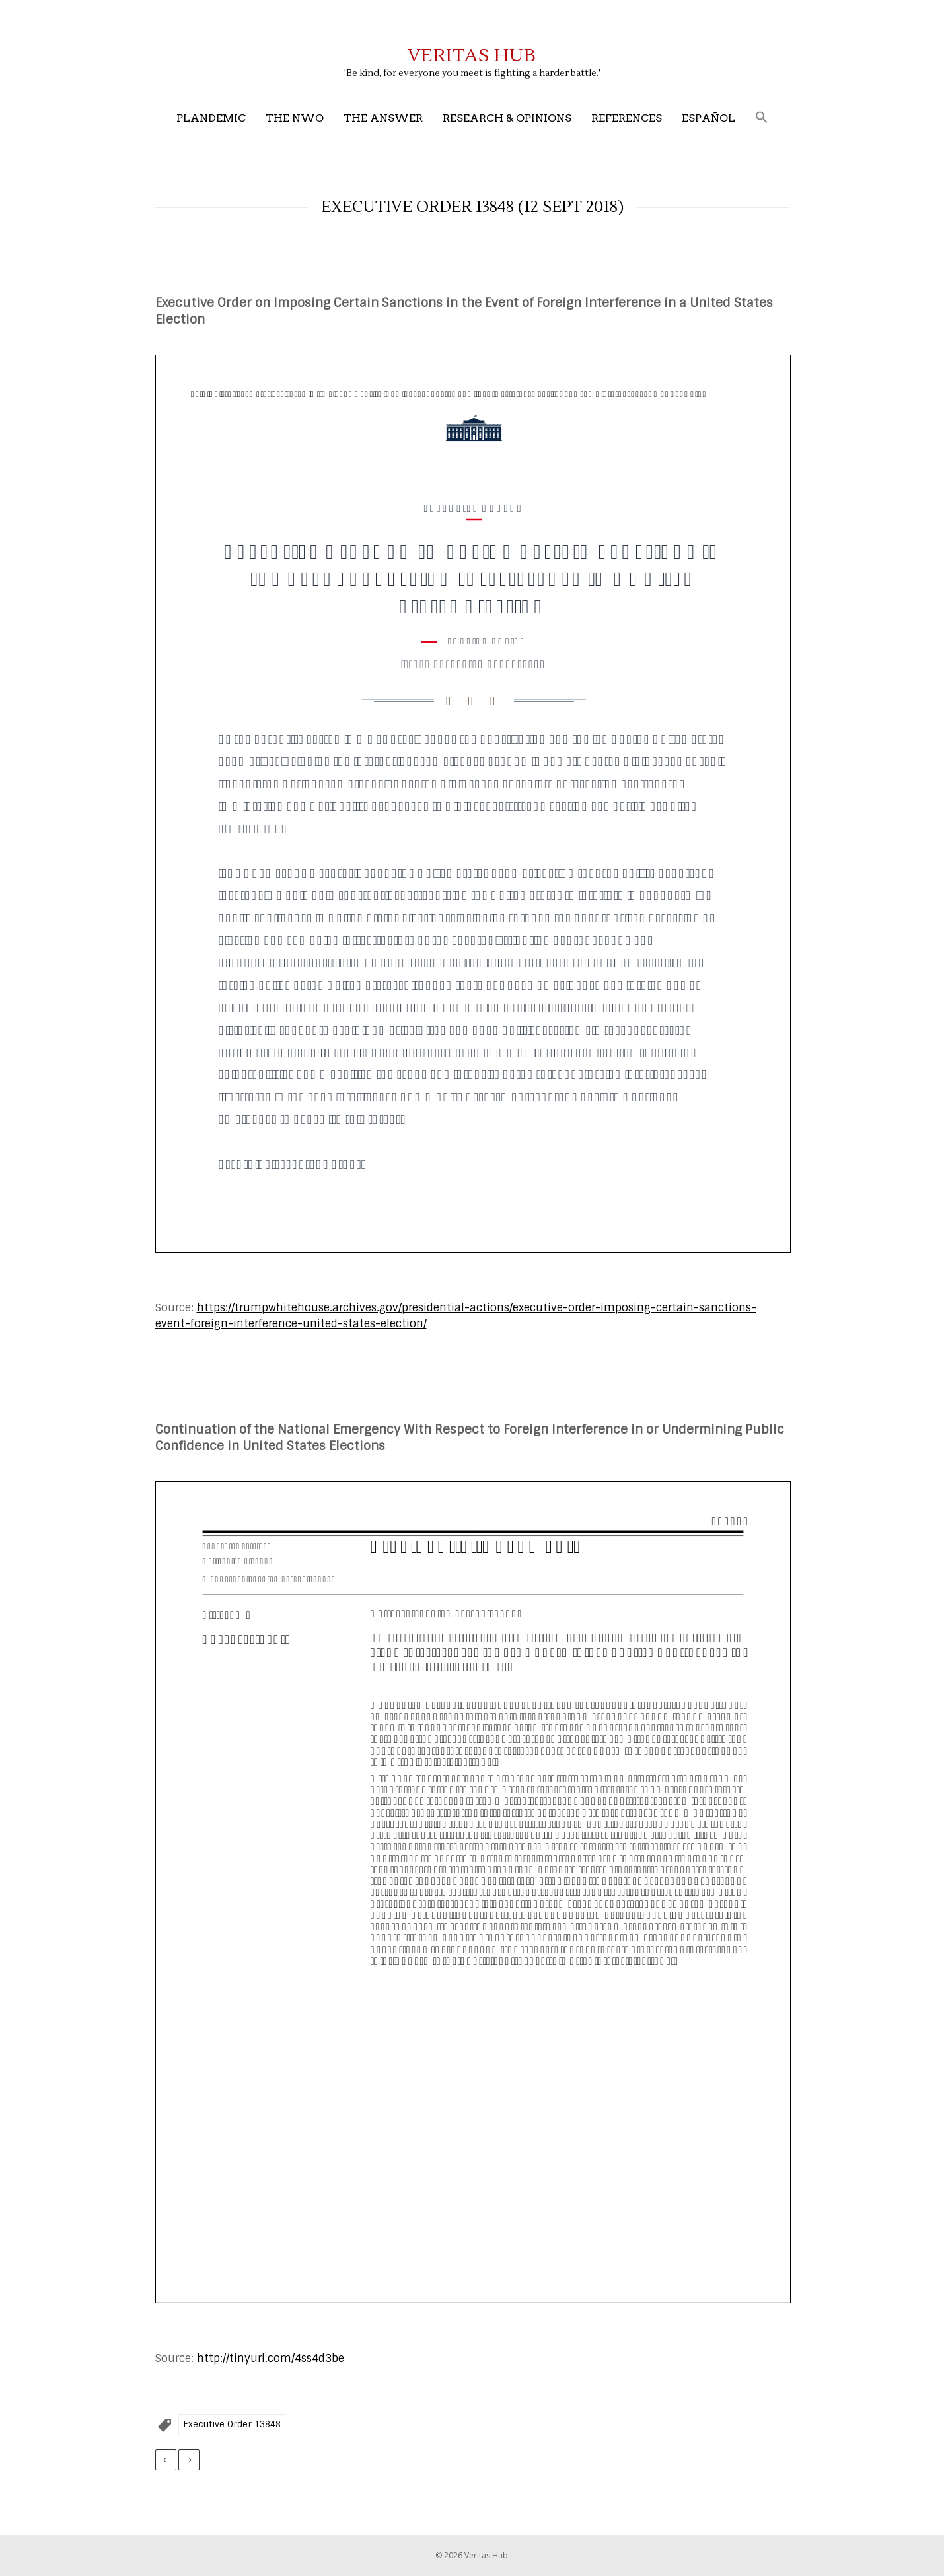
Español (708, 118)
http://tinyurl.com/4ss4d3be (270, 2358)
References (626, 118)
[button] (761, 118)
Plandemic (211, 118)
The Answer (383, 118)
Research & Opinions (507, 118)
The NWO (295, 118)
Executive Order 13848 (232, 2424)
